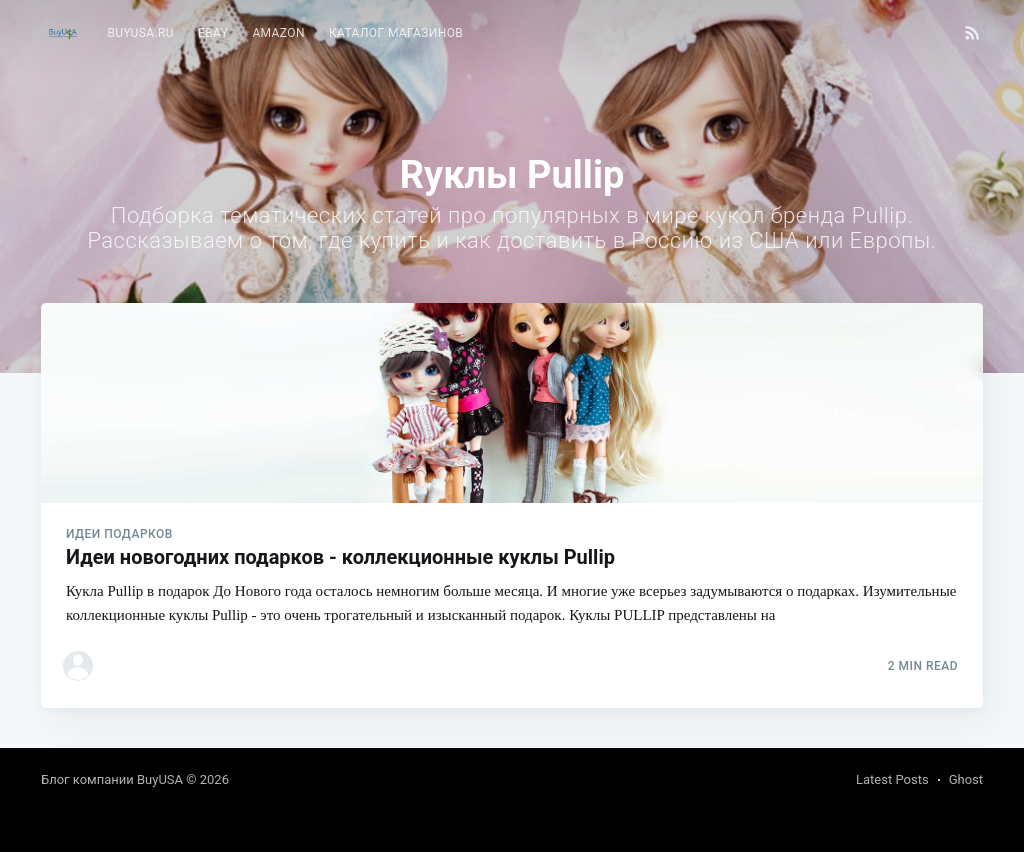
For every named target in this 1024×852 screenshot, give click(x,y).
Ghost (966, 779)
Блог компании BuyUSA (112, 779)
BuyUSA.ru (140, 33)
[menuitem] (140, 33)
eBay (213, 33)
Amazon (278, 33)
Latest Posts (892, 779)
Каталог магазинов (396, 33)
